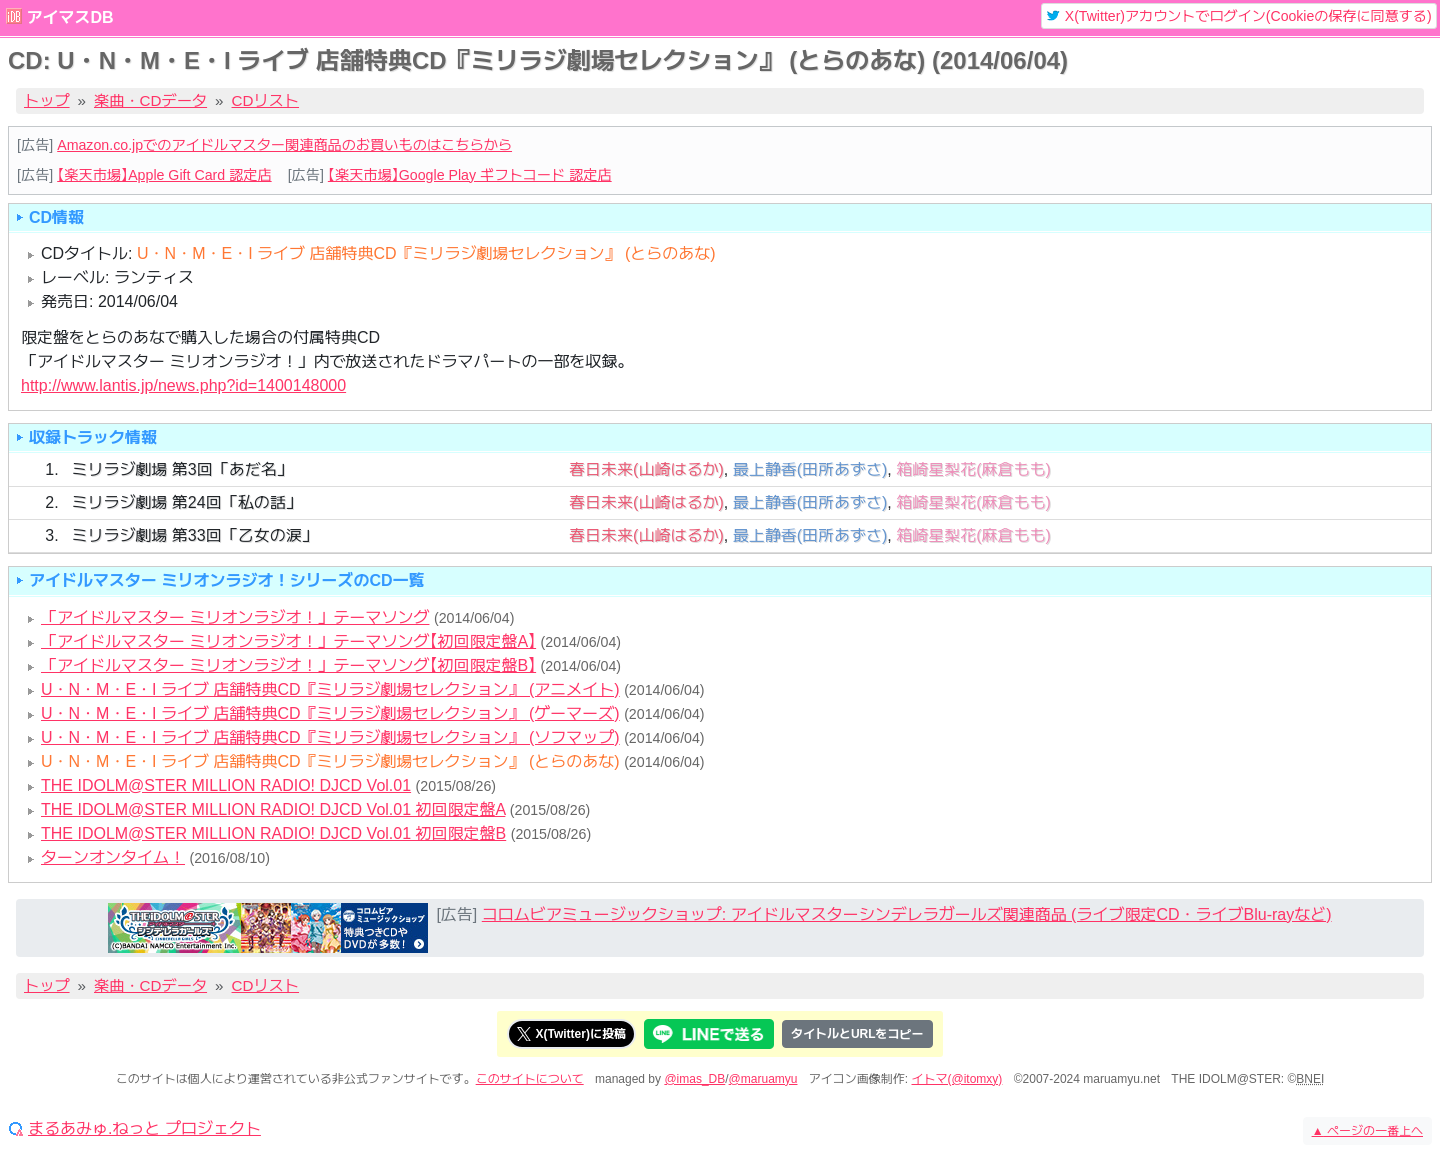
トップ (47, 100)
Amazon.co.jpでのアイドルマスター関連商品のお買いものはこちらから (284, 145)
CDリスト (266, 100)
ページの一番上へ (1367, 1131)
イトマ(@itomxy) (957, 1079)
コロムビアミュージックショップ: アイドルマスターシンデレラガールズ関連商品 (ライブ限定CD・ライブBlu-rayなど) (907, 914)
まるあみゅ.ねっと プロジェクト (144, 1129)
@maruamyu (763, 1079)
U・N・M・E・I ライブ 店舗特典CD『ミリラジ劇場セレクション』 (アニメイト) (330, 689)
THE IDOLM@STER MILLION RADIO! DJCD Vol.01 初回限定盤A (273, 809)
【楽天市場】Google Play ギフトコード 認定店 (470, 175)
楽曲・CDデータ (150, 100)
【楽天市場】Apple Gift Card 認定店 (164, 175)
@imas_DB (694, 1079)
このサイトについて (530, 1079)
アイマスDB (69, 17)
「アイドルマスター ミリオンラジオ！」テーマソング (235, 617)
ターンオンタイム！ (113, 857)
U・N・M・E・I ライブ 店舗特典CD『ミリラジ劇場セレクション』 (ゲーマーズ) (330, 713)
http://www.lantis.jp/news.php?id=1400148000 (183, 385)
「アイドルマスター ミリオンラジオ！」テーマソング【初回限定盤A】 (288, 641)
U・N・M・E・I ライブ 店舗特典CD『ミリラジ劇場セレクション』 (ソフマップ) (330, 737)
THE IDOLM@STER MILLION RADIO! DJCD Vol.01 (226, 785)
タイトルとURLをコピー (857, 1034)
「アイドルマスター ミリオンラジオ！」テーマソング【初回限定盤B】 (288, 665)
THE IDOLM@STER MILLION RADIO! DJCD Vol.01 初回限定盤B (273, 833)
